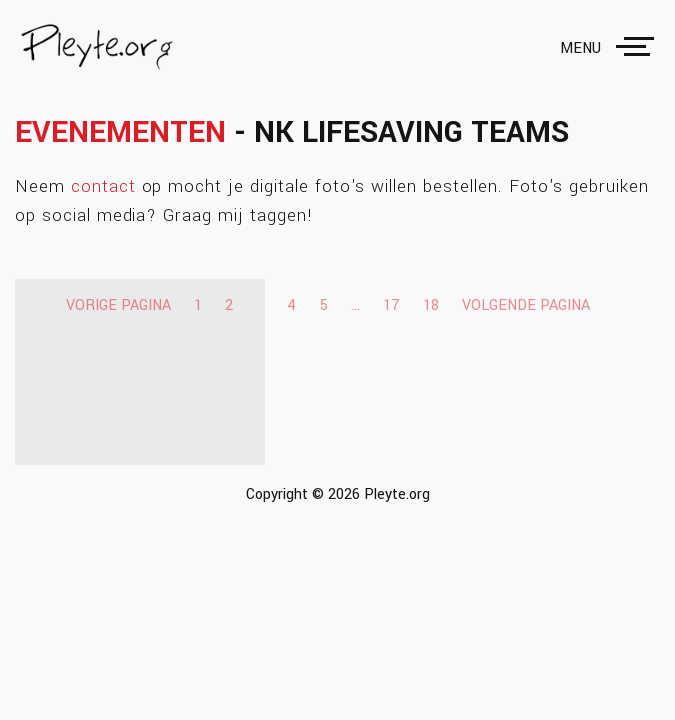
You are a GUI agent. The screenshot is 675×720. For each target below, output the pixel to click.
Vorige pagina (118, 305)
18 (431, 305)
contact (103, 186)
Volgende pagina (526, 305)
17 (391, 305)
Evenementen (120, 132)
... (355, 305)
